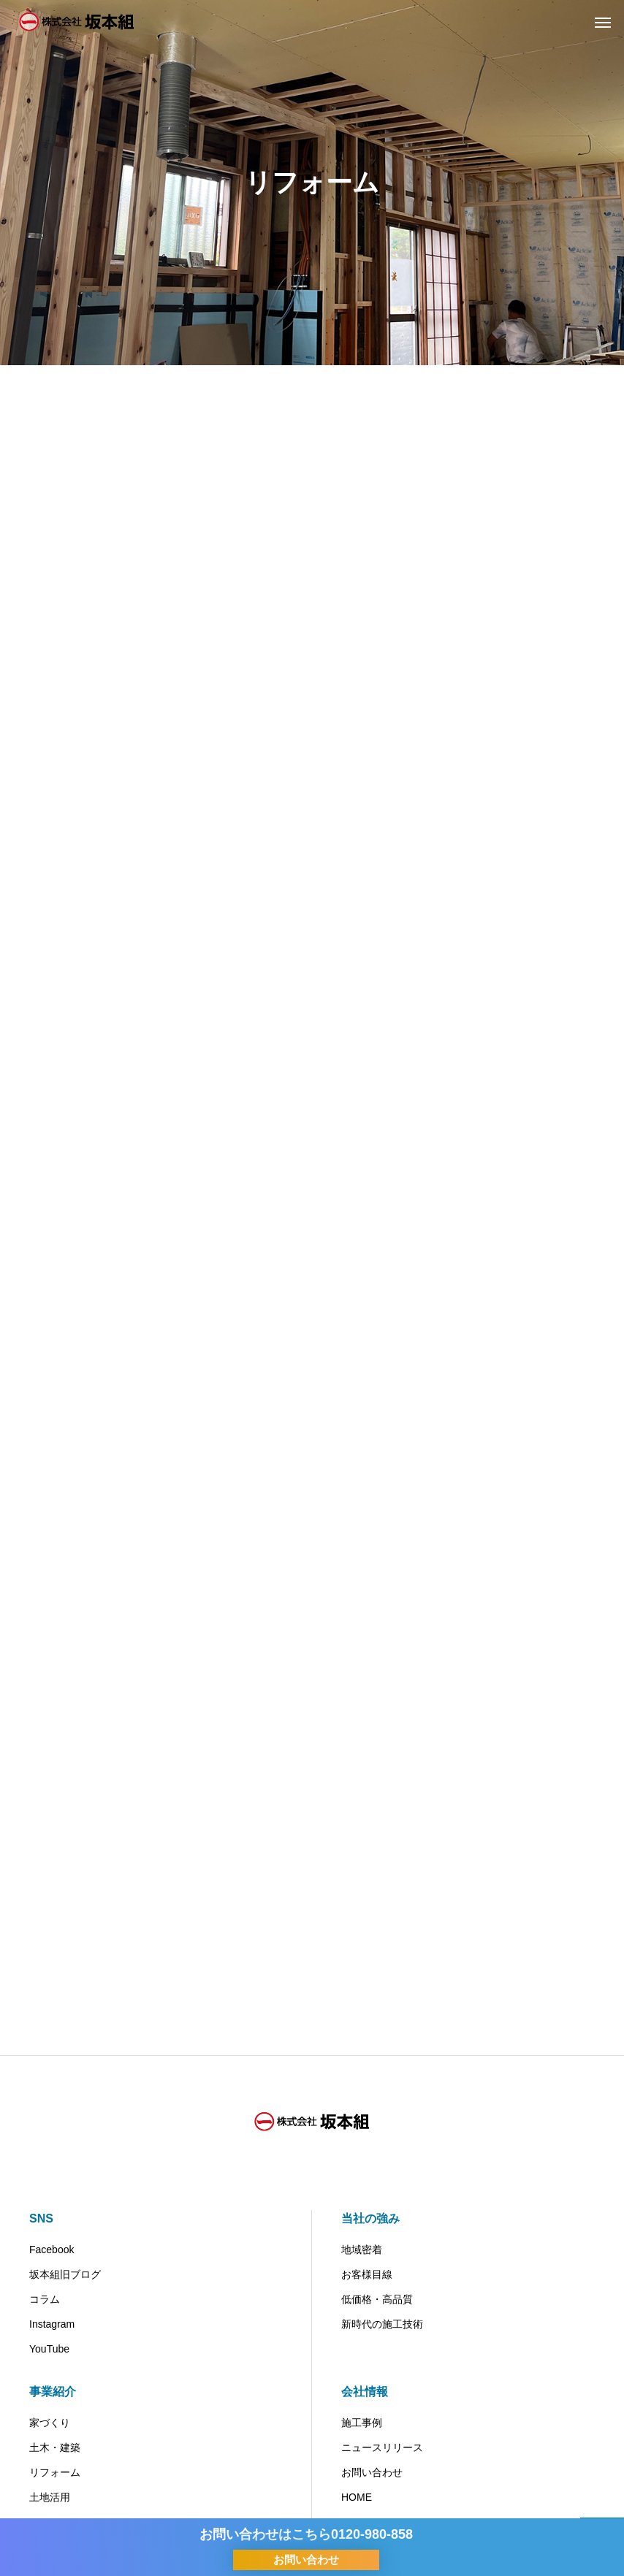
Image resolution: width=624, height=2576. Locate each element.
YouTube (49, 2349)
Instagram (52, 2324)
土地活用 (49, 2497)
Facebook (51, 2249)
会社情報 (364, 2391)
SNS (41, 2218)
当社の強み (370, 2218)
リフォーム (54, 2472)
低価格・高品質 (377, 2299)
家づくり (49, 2422)
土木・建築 (54, 2447)
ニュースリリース (382, 2447)
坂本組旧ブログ (65, 2274)
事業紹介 (52, 2391)
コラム (44, 2299)
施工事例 (361, 2422)
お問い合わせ (372, 2472)
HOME (356, 2497)
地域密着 (361, 2249)
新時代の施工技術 (382, 2324)
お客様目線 (366, 2274)
